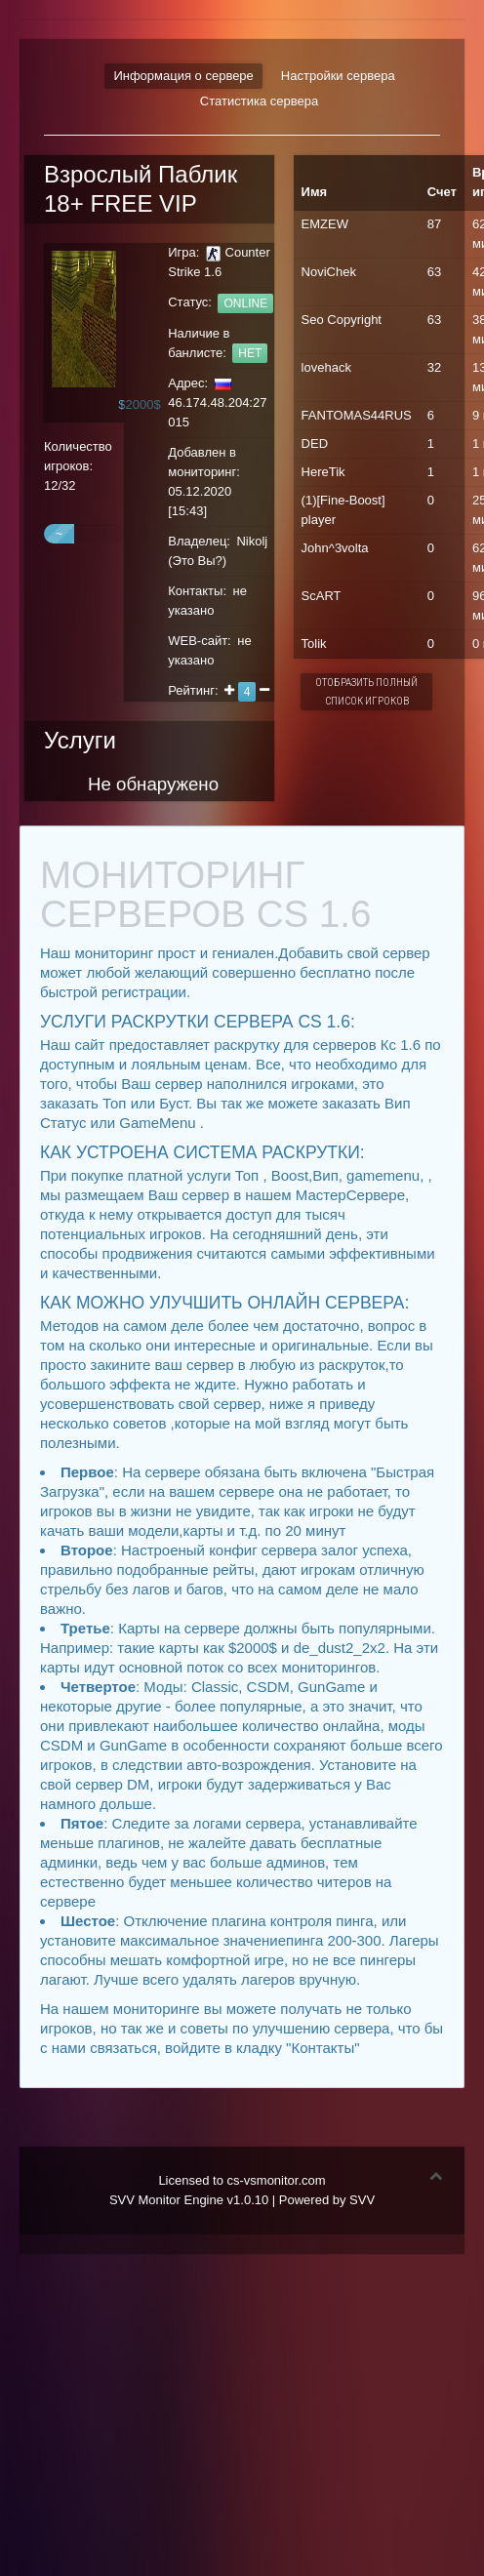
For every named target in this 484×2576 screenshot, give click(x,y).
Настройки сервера (338, 75)
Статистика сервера (259, 101)
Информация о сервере (183, 75)
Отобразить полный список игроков (366, 691)
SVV (362, 2200)
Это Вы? (197, 560)
